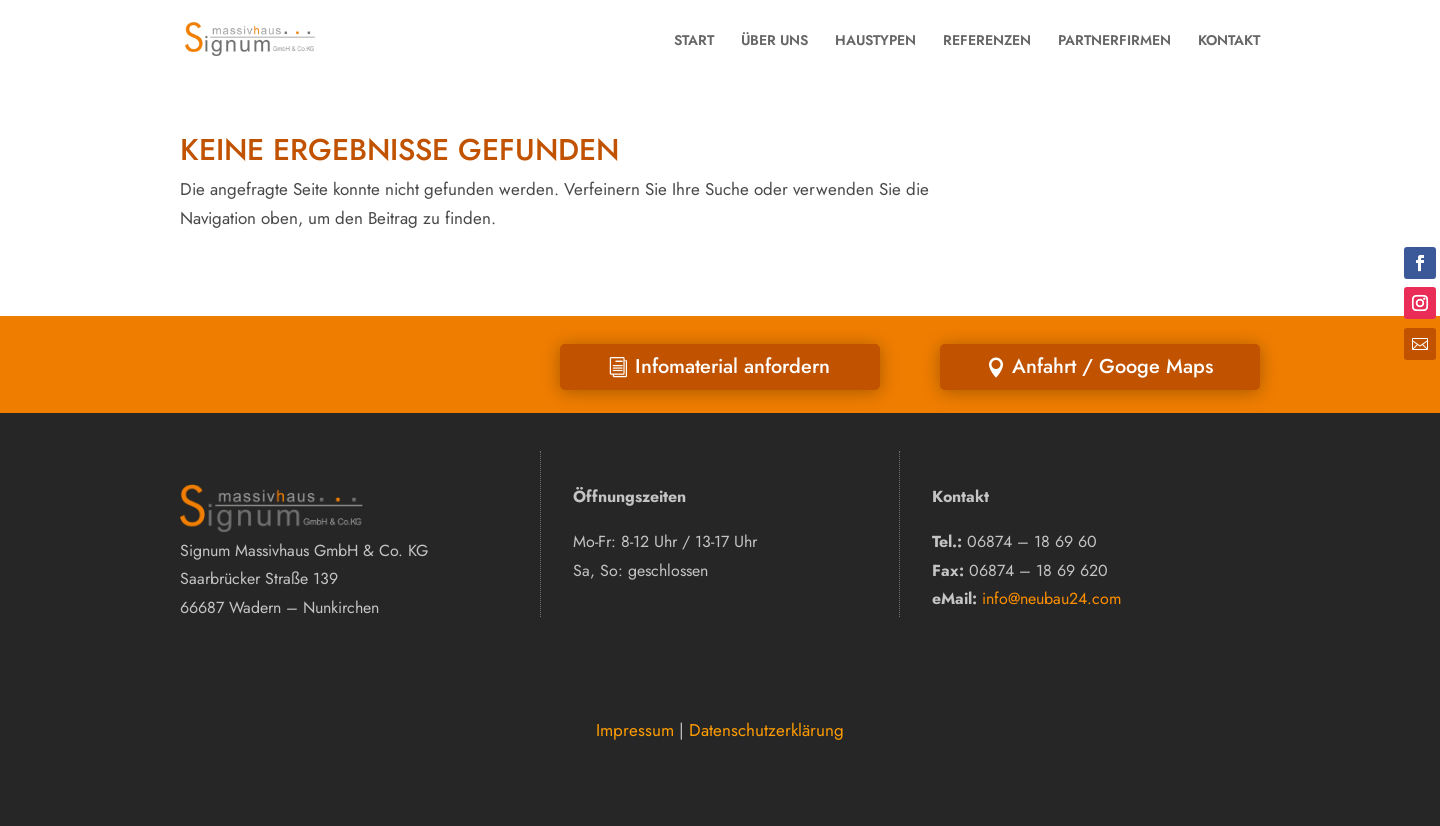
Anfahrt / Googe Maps (1112, 366)
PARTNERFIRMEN (1114, 40)
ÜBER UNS (774, 40)
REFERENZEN (987, 40)
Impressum (635, 730)
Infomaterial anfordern (732, 366)
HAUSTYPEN (875, 40)
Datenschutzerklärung (766, 730)
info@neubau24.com (1051, 598)
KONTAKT (1229, 40)
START (694, 40)
